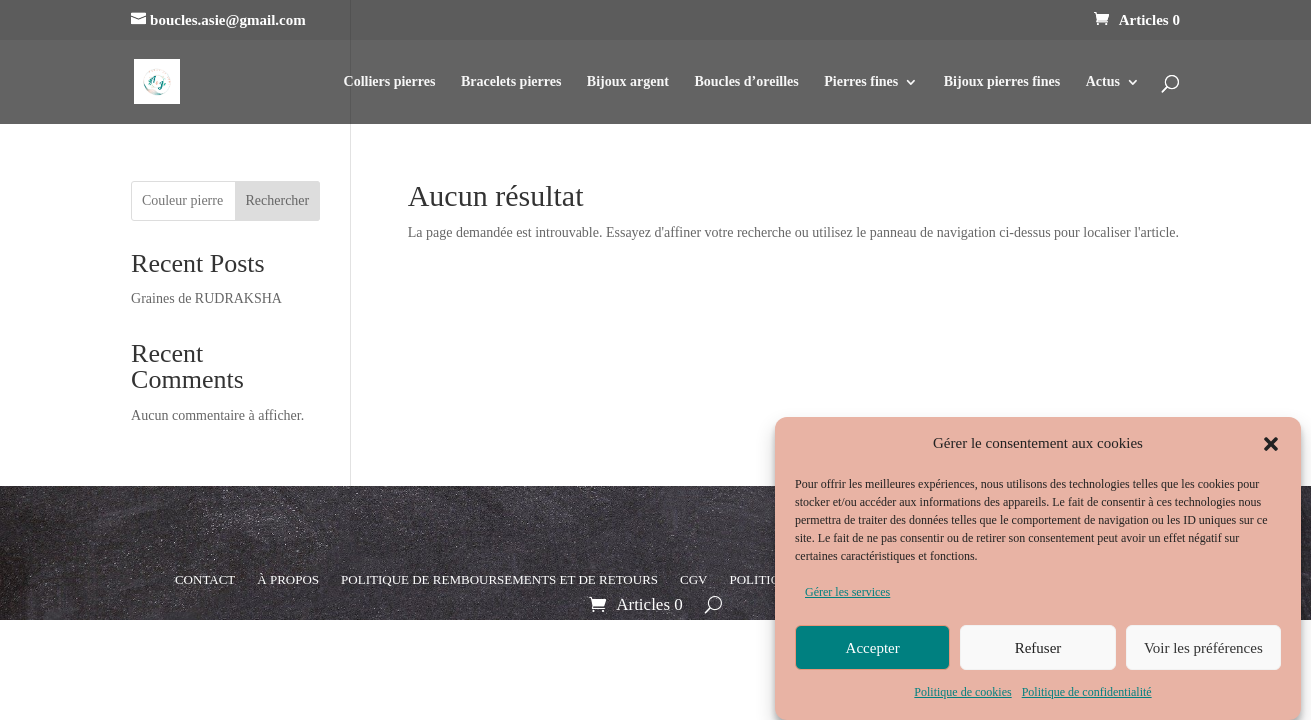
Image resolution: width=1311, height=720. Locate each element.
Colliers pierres (390, 82)
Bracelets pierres (511, 82)
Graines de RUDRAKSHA (206, 298)
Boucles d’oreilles (746, 82)
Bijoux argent (628, 82)
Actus (1103, 82)
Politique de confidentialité (1087, 697)
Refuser (1038, 652)
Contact (205, 579)
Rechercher (277, 200)
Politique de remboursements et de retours (499, 579)
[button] (1271, 448)
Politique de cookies (962, 697)
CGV (693, 579)
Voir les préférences (1203, 652)
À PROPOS (288, 579)
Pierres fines (861, 82)
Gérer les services (847, 597)
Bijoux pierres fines (1002, 82)
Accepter (873, 652)
